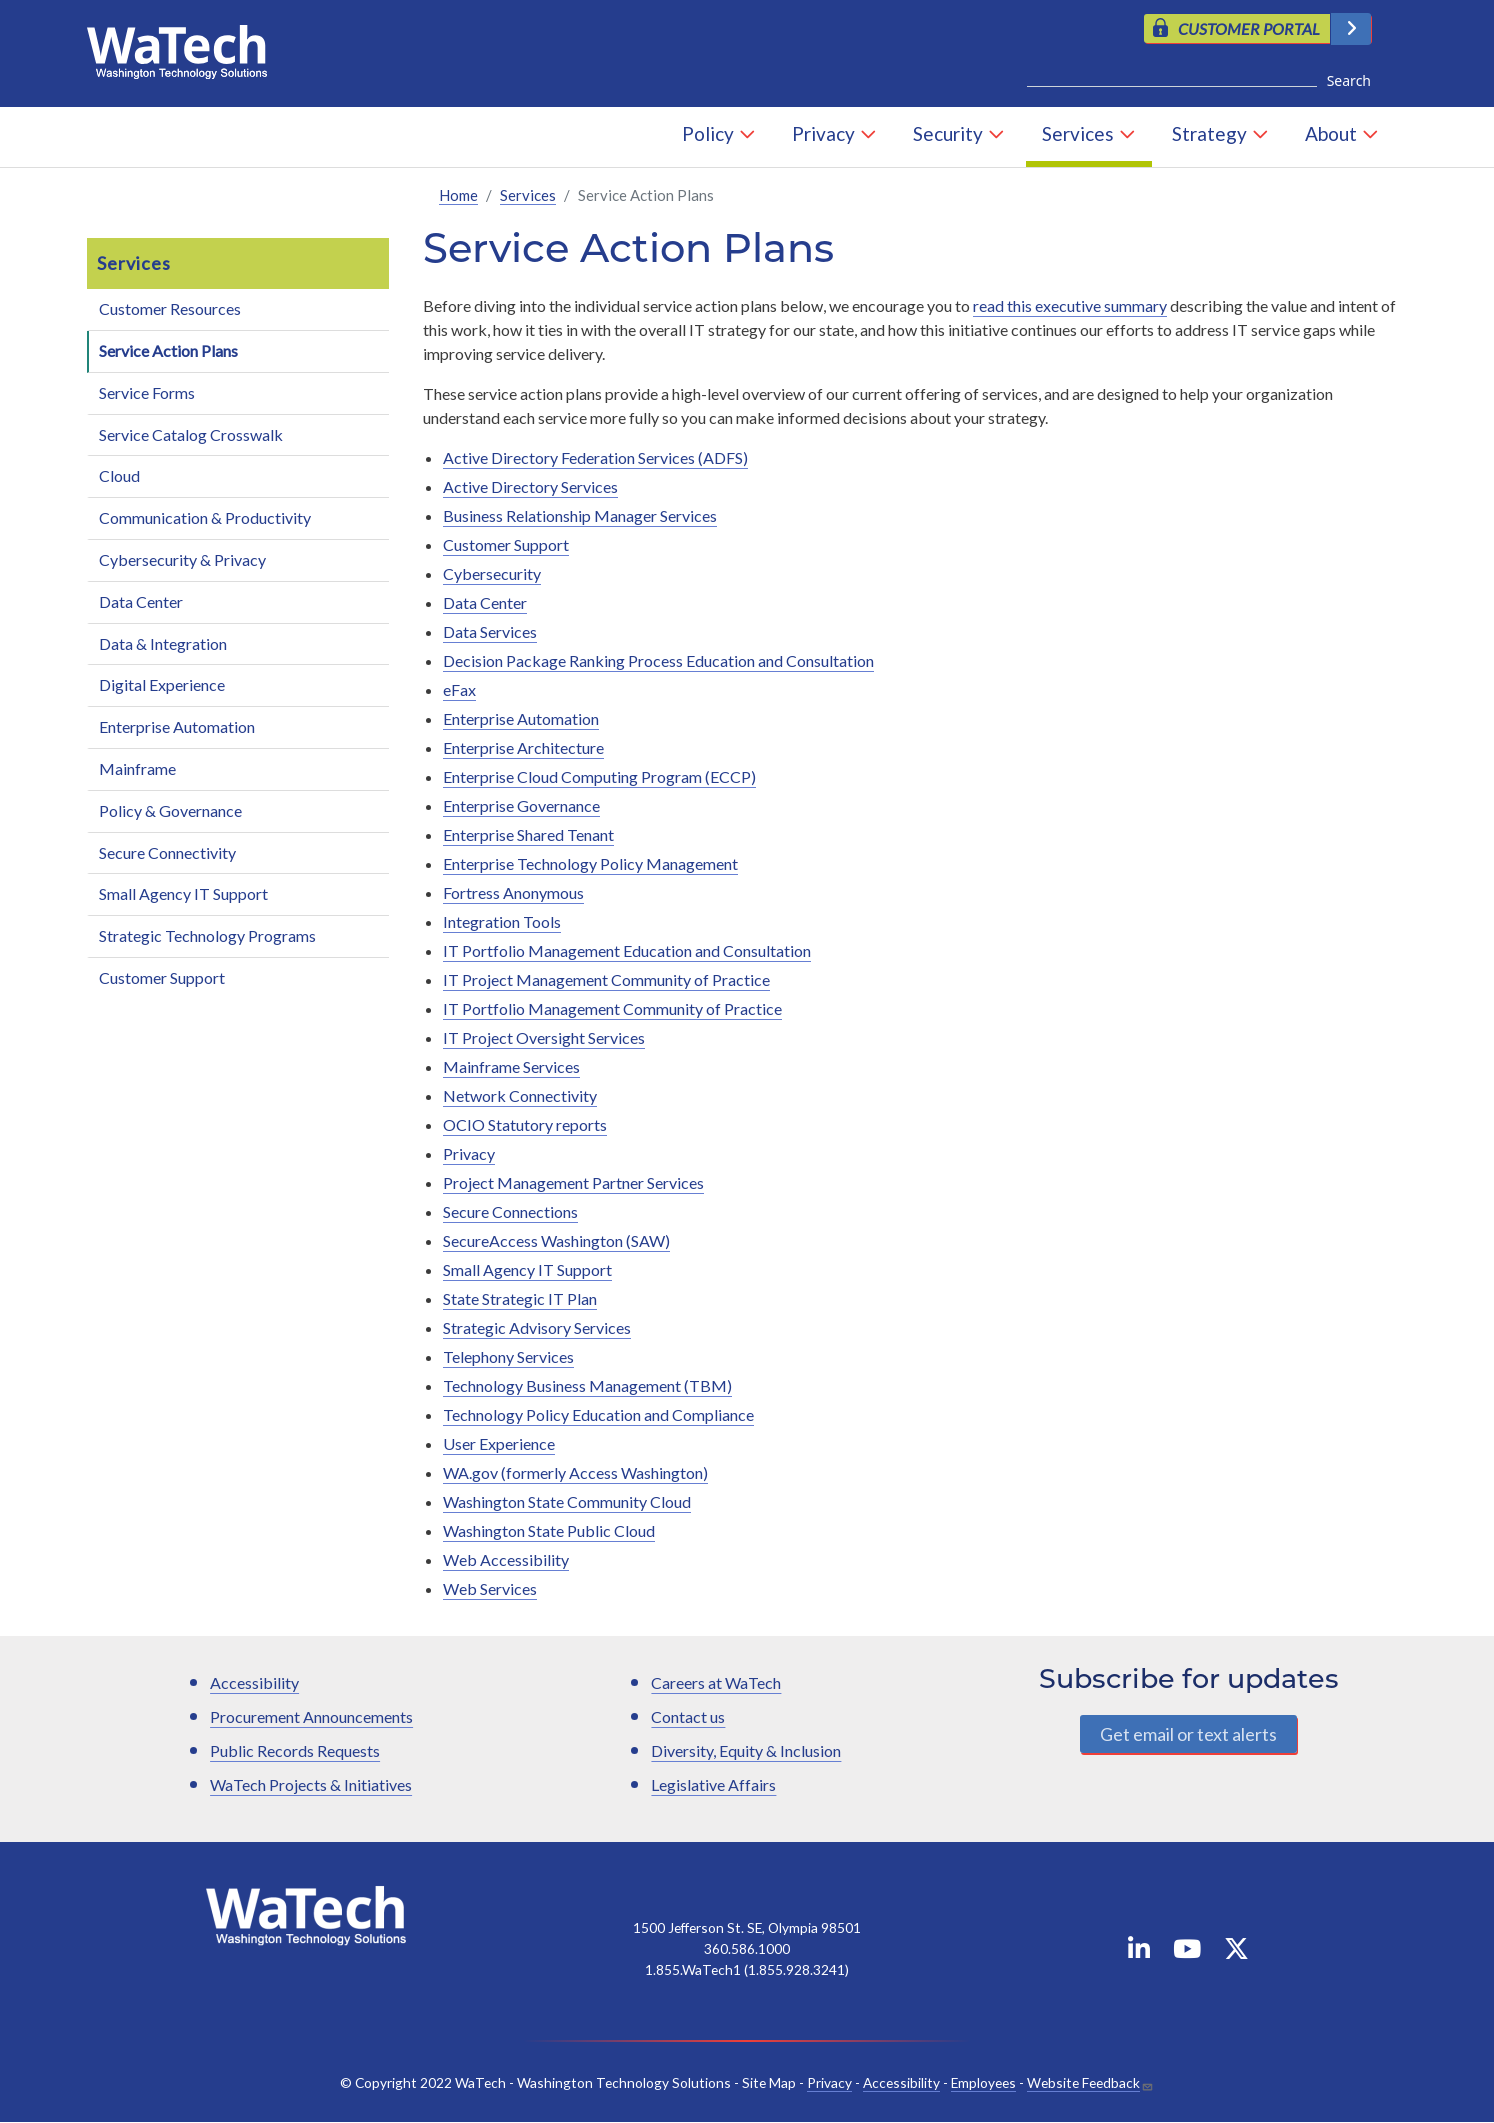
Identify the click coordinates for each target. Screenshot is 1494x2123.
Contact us (688, 1717)
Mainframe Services (511, 1067)
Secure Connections (510, 1212)
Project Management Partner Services (573, 1183)
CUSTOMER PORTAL (1249, 28)
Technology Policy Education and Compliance (598, 1415)
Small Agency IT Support (183, 894)
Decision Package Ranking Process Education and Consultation (658, 661)
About (1331, 134)
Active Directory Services (530, 487)
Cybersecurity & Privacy (182, 560)
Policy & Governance (170, 811)
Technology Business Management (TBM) (587, 1386)
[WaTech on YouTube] (1187, 1953)
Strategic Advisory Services (537, 1328)
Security (948, 134)
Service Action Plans (168, 351)
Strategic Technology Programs (207, 936)
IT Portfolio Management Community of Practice (612, 1009)
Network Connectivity (520, 1096)
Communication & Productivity (205, 518)
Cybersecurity (492, 574)
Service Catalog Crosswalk (191, 435)
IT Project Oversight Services (544, 1038)
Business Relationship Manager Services (580, 516)
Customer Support (162, 978)
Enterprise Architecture (523, 748)
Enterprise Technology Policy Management (590, 864)
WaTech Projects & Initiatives (311, 1785)
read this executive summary (1070, 306)
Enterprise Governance (521, 806)
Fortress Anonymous (513, 893)
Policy (708, 134)
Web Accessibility (506, 1560)
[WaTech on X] (1236, 1953)
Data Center (141, 602)
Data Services (490, 632)
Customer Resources (170, 309)
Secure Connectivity (167, 852)
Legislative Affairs (713, 1785)
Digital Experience (162, 685)
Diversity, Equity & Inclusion (746, 1751)
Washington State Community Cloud (567, 1502)
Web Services (490, 1589)
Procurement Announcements (311, 1717)
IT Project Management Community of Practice (606, 980)
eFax (459, 690)
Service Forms (147, 393)
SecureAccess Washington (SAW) (556, 1241)
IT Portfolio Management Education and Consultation (627, 951)
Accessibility (254, 1683)
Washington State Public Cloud (549, 1531)
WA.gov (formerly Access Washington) (575, 1473)
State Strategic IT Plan (520, 1299)
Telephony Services (508, 1357)
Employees (983, 2083)
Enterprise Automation (177, 727)
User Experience (499, 1444)
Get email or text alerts (1188, 1735)
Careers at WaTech (716, 1683)
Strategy (1209, 134)
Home (458, 196)
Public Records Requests (295, 1751)
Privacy (823, 134)
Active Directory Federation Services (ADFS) (595, 458)
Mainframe (137, 769)
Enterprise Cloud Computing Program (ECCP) (599, 777)
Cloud (119, 476)
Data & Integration (163, 644)
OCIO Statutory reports (525, 1125)
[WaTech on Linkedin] (1139, 1953)
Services (1078, 134)
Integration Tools (502, 922)
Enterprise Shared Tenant (528, 835)
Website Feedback (1083, 2083)
